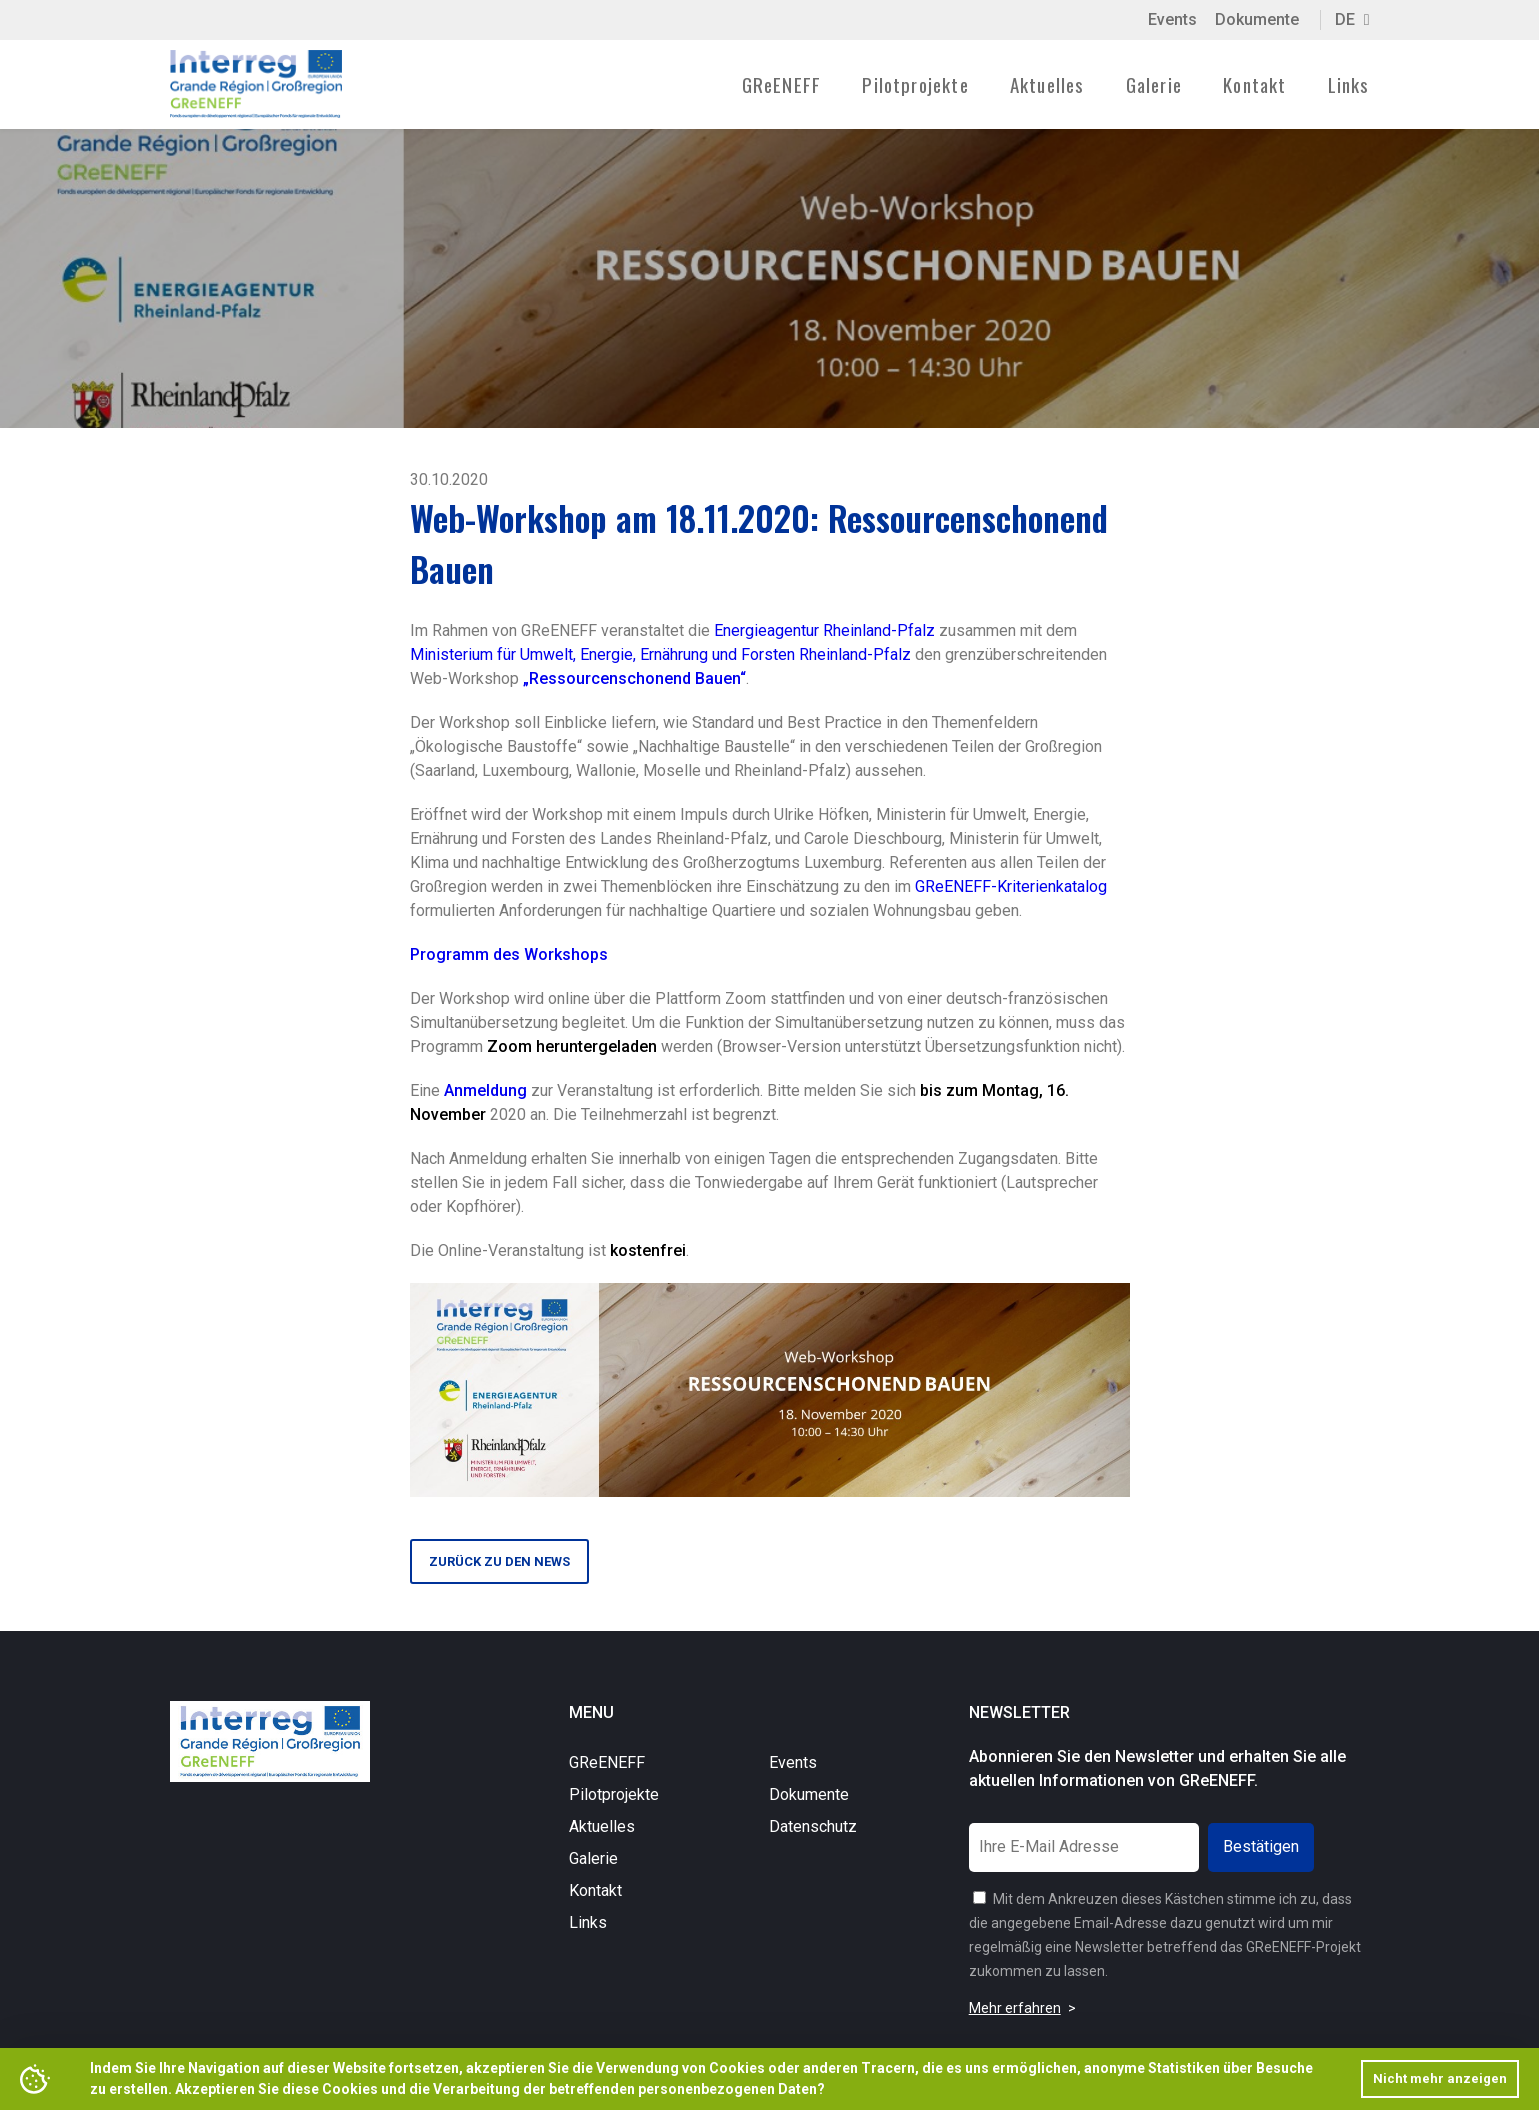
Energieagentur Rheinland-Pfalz (824, 630)
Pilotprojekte (614, 1794)
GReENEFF (607, 1762)
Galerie (1154, 84)
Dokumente (1257, 19)
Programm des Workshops (509, 954)
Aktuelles (1047, 84)
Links (1349, 84)
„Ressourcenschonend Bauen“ (634, 678)
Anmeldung (485, 1090)
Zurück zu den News (499, 1561)
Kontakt (1254, 84)
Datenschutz (813, 1826)
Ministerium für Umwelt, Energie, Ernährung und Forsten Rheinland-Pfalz (660, 654)
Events (1172, 19)
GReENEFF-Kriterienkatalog (1011, 886)
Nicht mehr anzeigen (1440, 2078)
